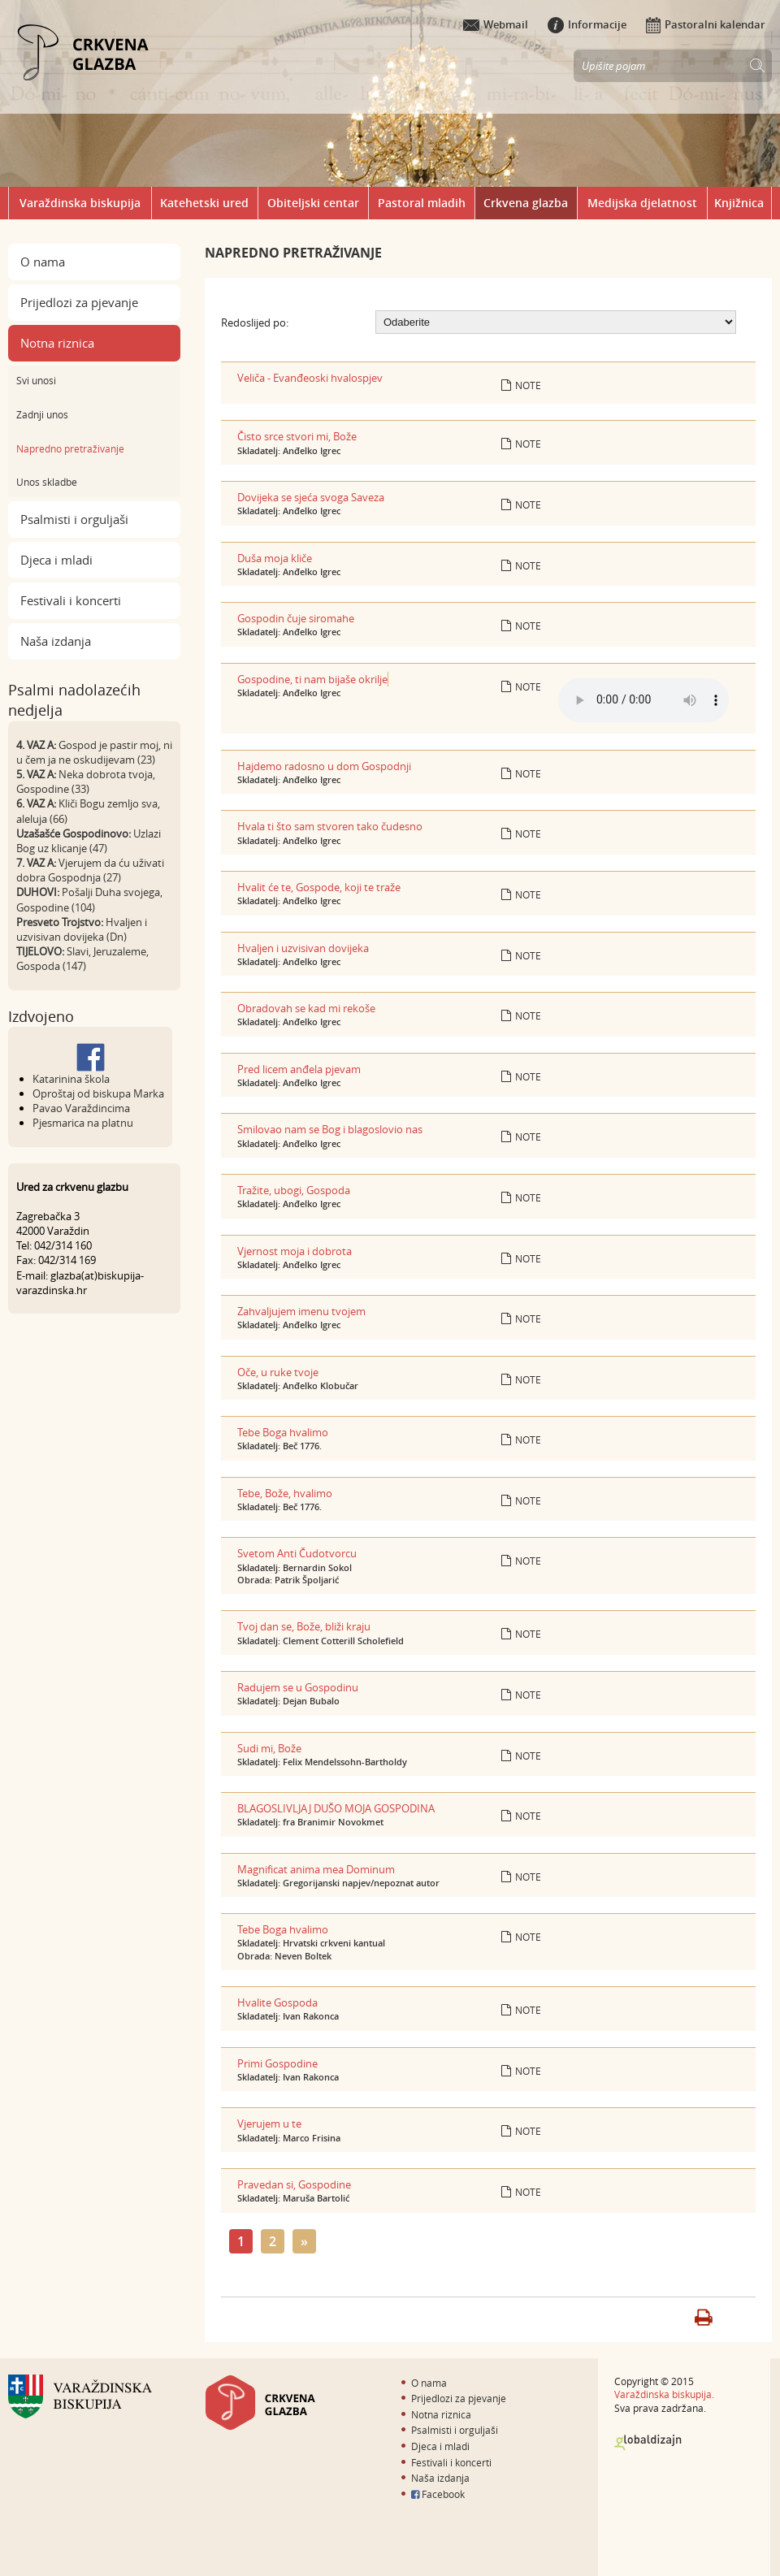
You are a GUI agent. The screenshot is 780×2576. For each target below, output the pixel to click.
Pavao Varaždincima (81, 1108)
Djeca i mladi (56, 560)
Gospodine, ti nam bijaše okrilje (312, 679)
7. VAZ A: (36, 862)
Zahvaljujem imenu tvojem (301, 1311)
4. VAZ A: (36, 745)
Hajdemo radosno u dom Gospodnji (324, 766)
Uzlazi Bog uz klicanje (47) (88, 840)
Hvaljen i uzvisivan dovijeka (303, 948)
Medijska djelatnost (642, 202)
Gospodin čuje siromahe (295, 618)
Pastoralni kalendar (705, 24)
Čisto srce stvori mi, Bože (297, 436)
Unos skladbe (46, 481)
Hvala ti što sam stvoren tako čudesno (329, 826)
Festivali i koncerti (70, 600)
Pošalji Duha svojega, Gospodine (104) (89, 899)
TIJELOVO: (40, 951)
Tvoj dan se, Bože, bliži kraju (303, 1626)
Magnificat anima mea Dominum (316, 1869)
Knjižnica (739, 202)
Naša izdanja (55, 641)
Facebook (438, 2493)
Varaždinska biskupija (80, 202)
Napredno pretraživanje (70, 448)
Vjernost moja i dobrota (294, 1251)
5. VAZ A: (36, 774)
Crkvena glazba (525, 202)
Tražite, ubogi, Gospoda (293, 1190)
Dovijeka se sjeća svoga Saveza (310, 497)
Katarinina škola (71, 1079)
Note (521, 385)
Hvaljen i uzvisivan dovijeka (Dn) (81, 929)
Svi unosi (36, 380)
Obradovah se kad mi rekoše (306, 1008)
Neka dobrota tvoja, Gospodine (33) (85, 781)
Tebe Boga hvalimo (282, 1432)
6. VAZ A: (36, 803)
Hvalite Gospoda (277, 2002)
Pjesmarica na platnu (82, 1122)
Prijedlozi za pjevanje (79, 302)
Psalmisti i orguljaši (74, 519)
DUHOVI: (37, 892)
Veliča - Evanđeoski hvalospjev (310, 377)
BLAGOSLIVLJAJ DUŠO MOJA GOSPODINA (336, 1808)
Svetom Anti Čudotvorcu (297, 1553)
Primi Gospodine (277, 2063)
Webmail (495, 24)
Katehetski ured (204, 202)
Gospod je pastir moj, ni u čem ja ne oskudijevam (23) (94, 752)
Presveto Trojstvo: (59, 922)
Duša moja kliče (274, 558)
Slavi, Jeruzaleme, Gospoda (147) (82, 958)
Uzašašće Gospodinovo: (73, 833)
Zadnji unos (42, 414)
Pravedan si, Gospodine (294, 2184)
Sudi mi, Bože (269, 1748)
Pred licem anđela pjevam (299, 1069)
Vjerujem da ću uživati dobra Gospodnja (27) (90, 870)
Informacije (587, 24)
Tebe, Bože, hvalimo (284, 1493)
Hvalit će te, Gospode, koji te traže (319, 887)
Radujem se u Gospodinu (297, 1687)
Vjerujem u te (269, 2123)
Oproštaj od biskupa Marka (98, 1093)
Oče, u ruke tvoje (277, 1372)
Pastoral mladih (422, 202)
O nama (42, 261)
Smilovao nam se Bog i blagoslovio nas (329, 1129)
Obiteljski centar (313, 202)
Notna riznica (57, 343)
